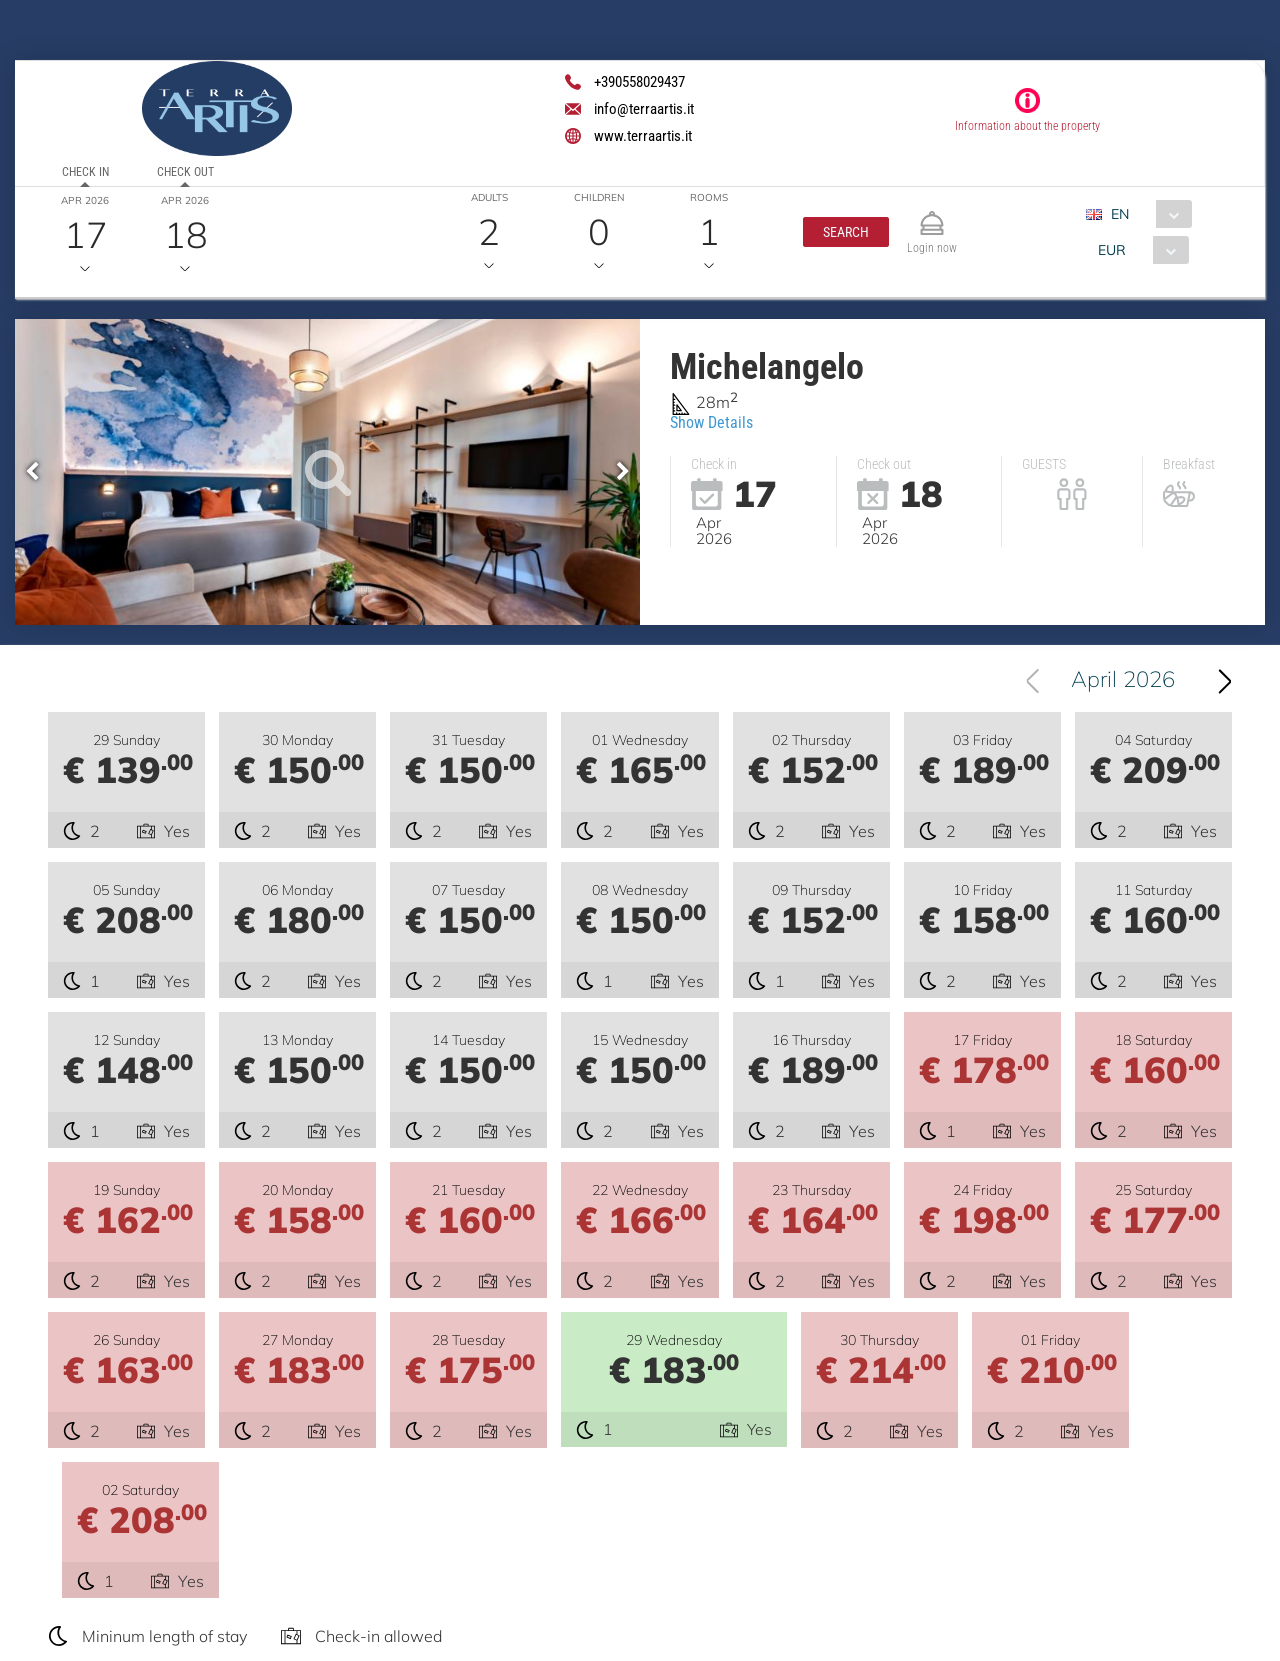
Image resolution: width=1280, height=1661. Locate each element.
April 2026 (1123, 681)
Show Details (711, 422)
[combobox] (1147, 214)
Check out (185, 172)
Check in (85, 172)
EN (1121, 214)
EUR (1112, 250)
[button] (846, 232)
